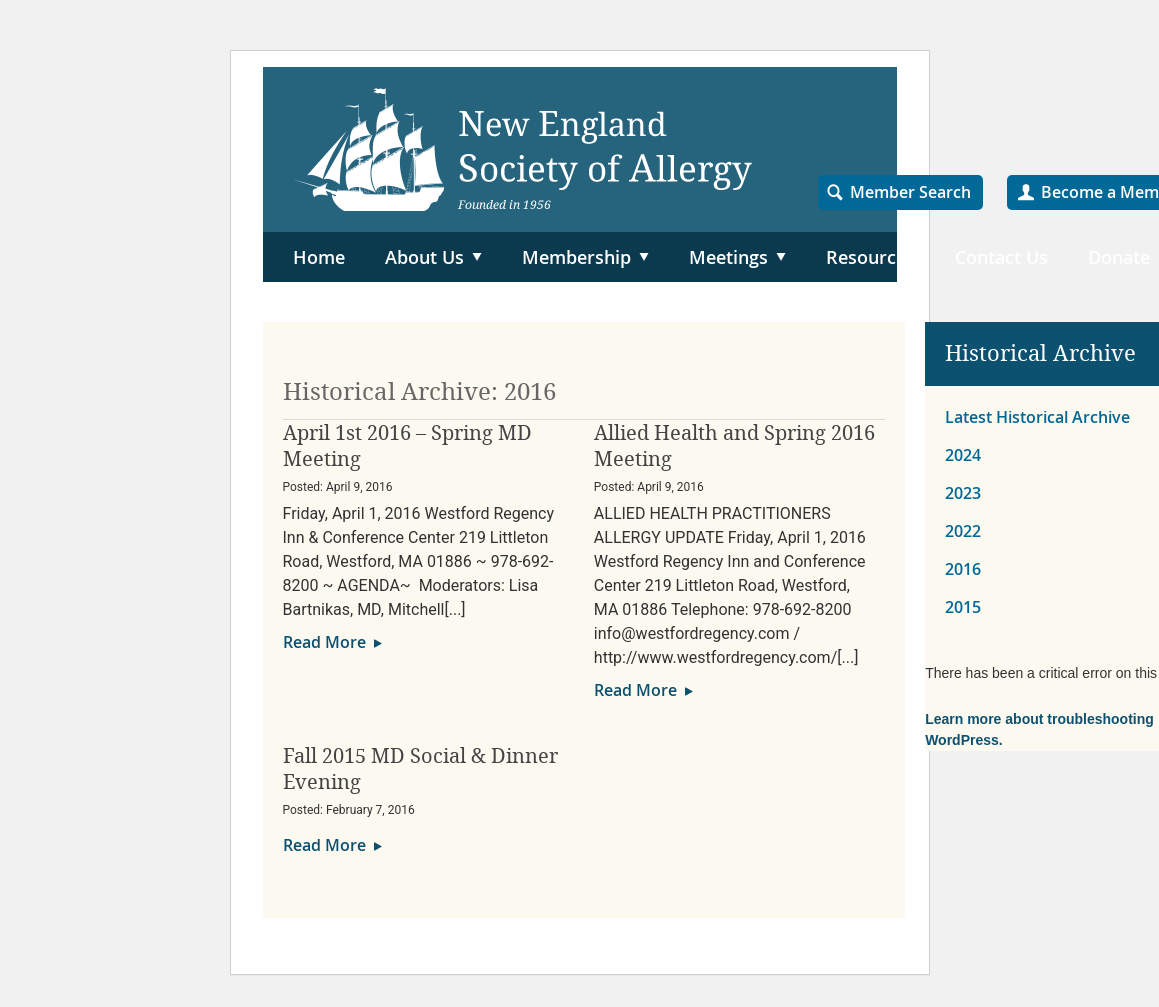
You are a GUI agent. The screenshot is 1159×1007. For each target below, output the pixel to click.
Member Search (910, 192)
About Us (424, 257)
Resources (870, 257)
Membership (576, 257)
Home (319, 257)
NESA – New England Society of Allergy (523, 149)
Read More (324, 642)
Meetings (728, 257)
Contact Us (1001, 257)
